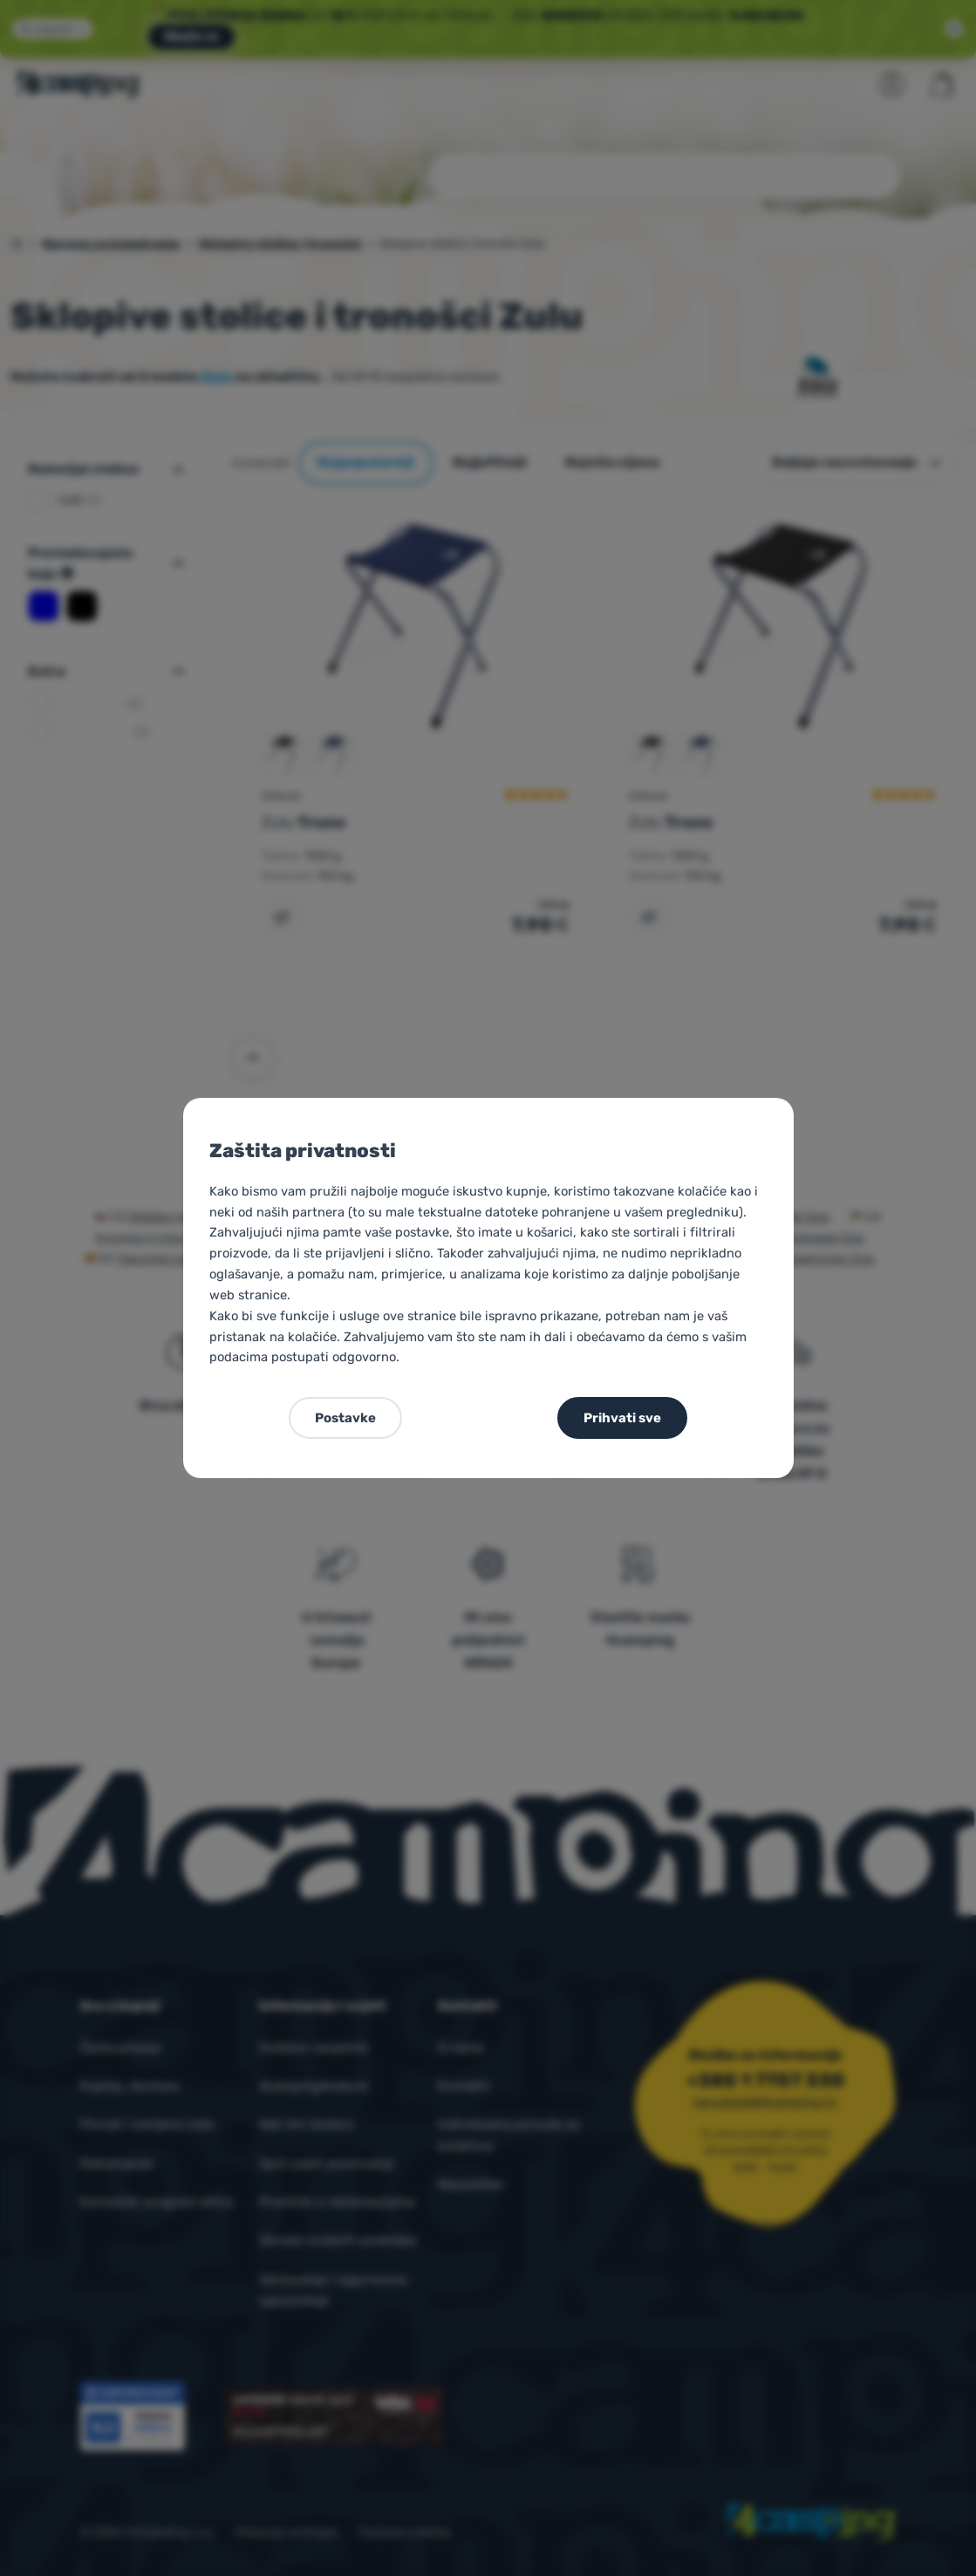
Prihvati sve (622, 1418)
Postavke (345, 1418)
